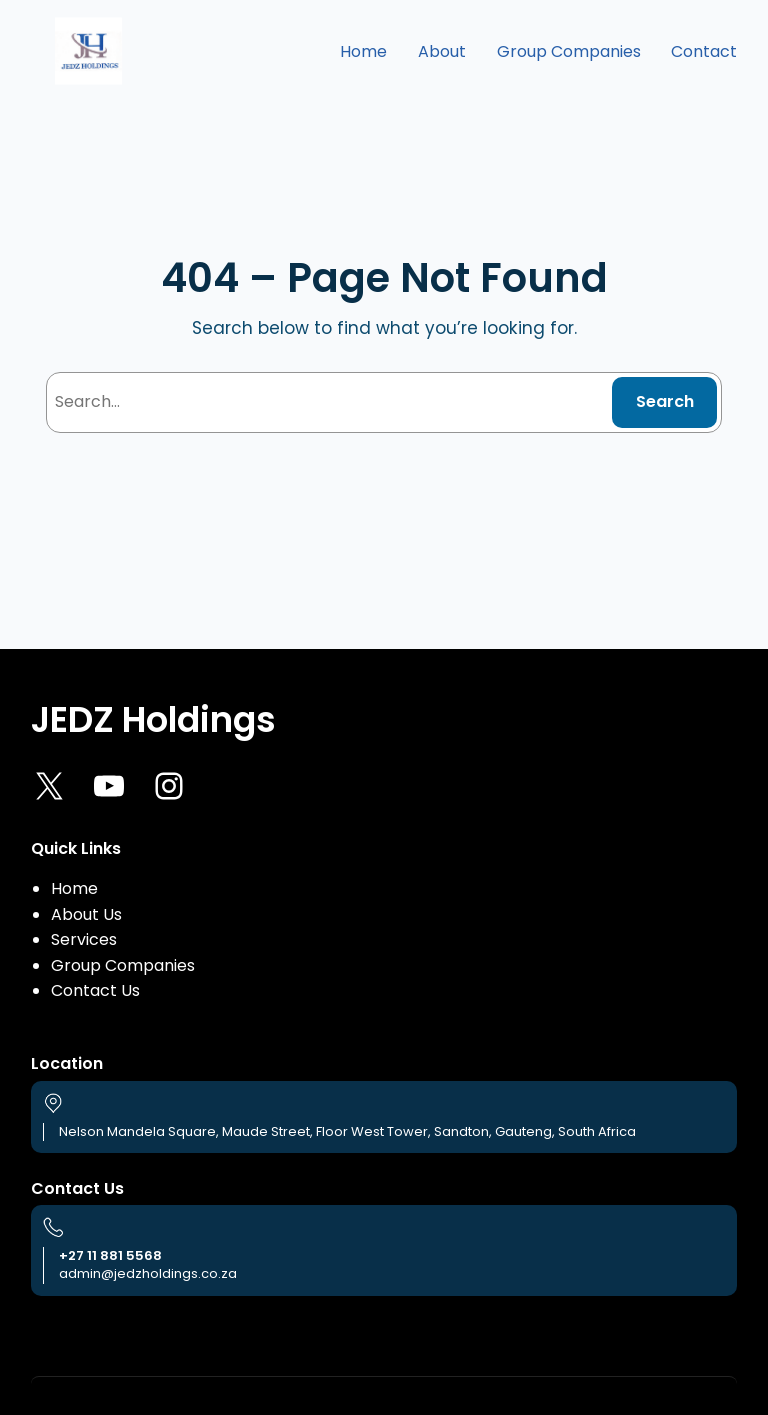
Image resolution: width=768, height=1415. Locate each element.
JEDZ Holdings (153, 719)
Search (665, 401)
